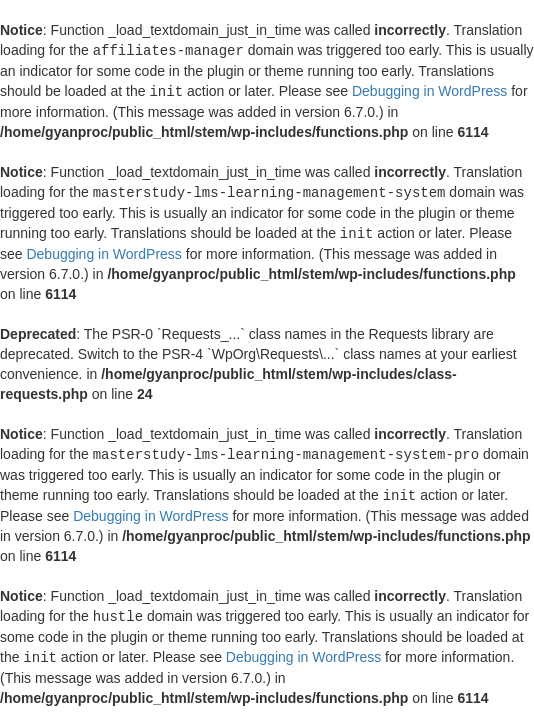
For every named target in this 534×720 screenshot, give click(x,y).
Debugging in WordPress (429, 90)
